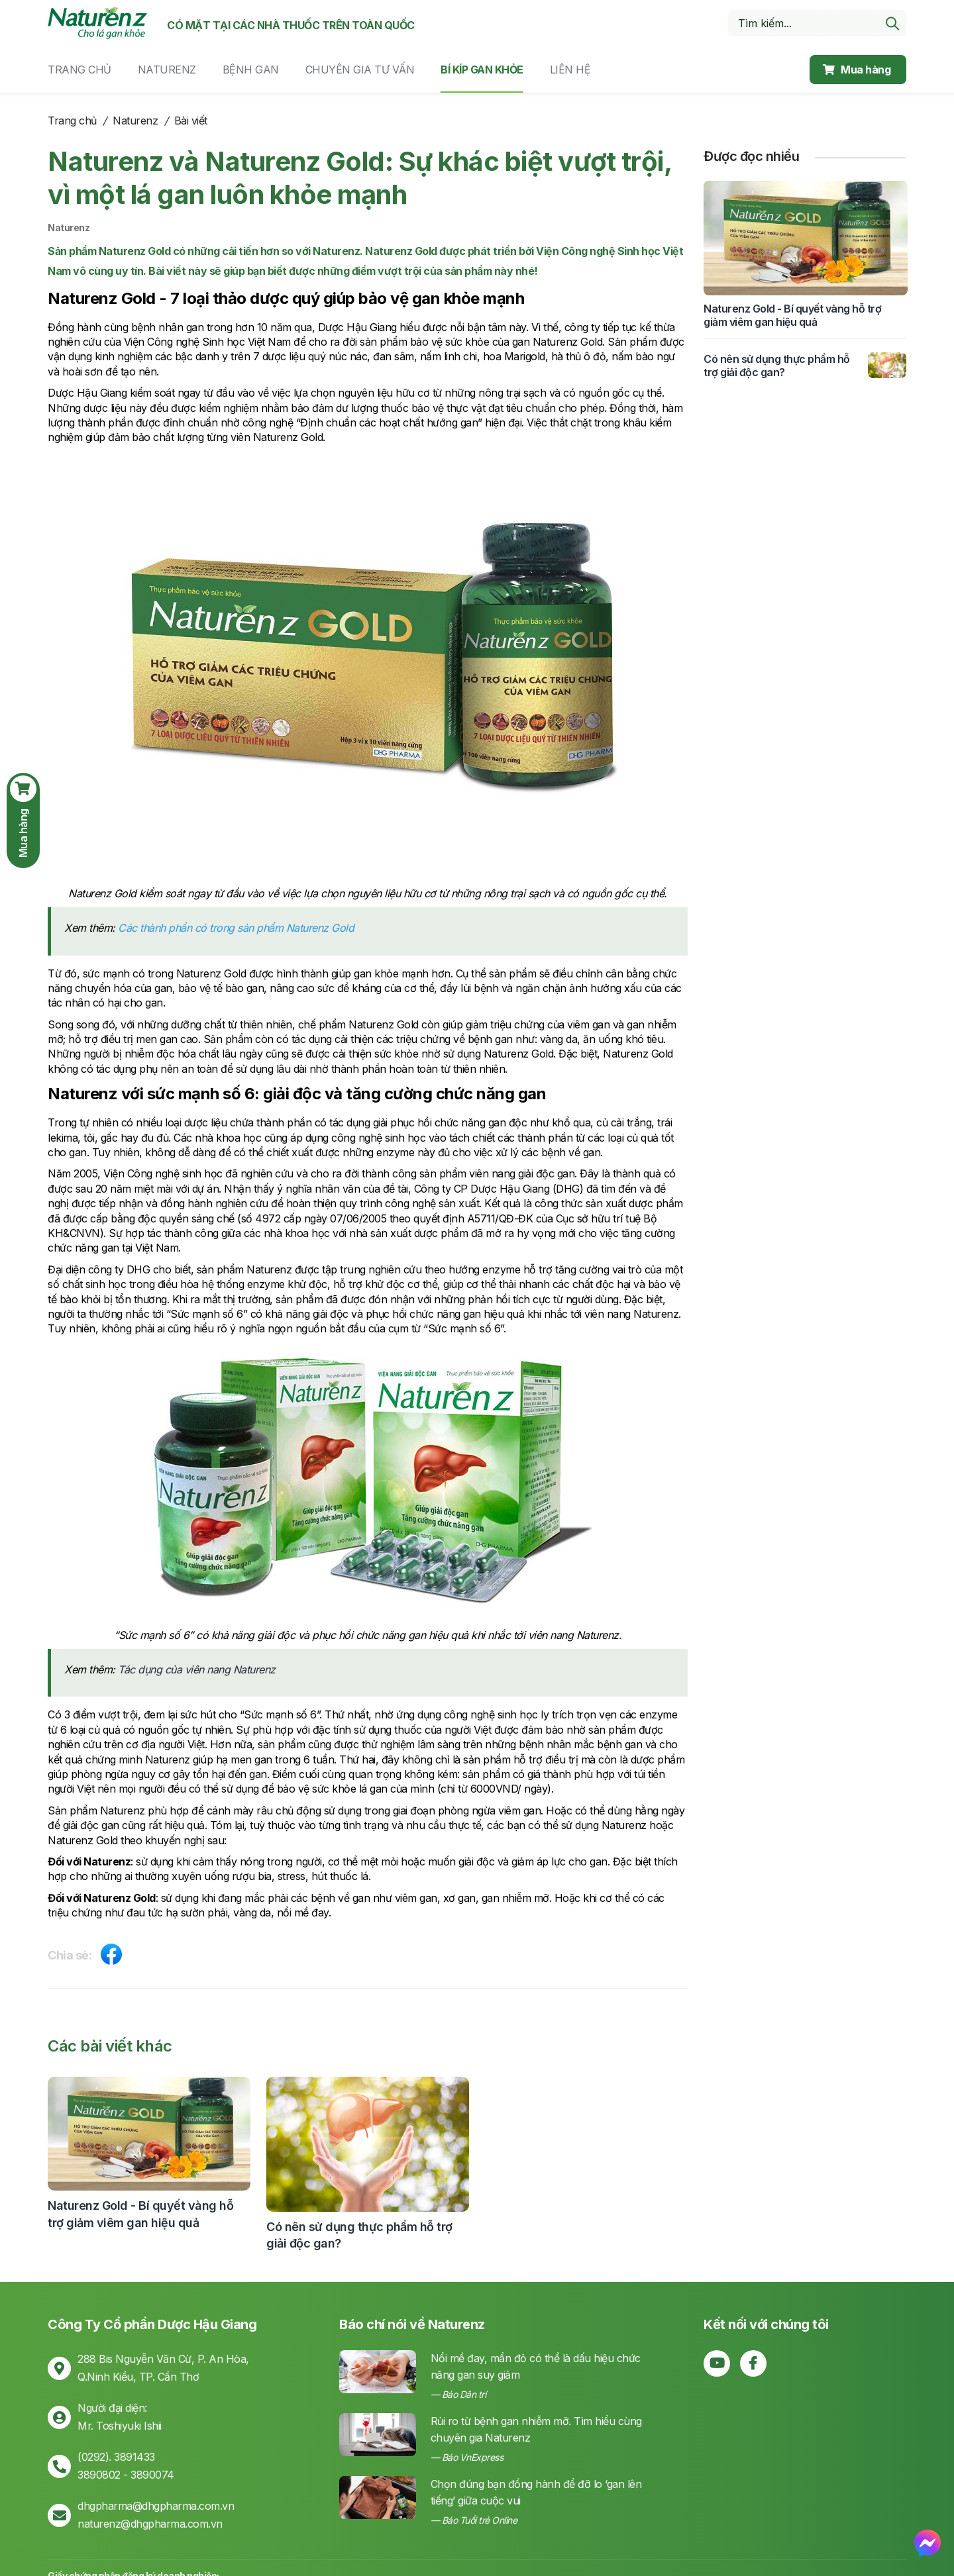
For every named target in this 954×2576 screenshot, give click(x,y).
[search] (892, 23)
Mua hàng (857, 69)
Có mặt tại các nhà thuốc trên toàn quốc (291, 25)
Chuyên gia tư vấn (360, 69)
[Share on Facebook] (111, 1957)
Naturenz (167, 69)
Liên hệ (570, 69)
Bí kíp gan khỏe (482, 69)
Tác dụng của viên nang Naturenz (197, 1669)
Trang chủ (79, 69)
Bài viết (190, 120)
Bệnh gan (251, 69)
